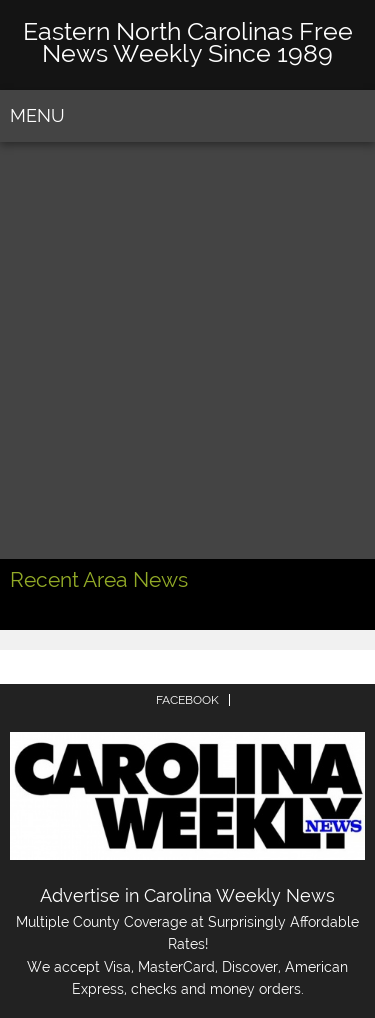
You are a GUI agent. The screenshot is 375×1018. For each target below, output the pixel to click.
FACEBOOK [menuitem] (187, 700)
